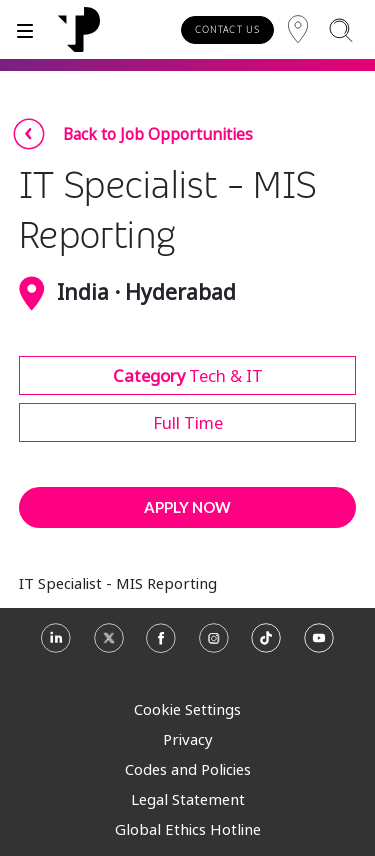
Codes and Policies (188, 769)
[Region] (298, 29)
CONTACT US (227, 29)
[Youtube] (319, 645)
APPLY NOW (187, 507)
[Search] (340, 29)
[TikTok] (266, 645)
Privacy (188, 739)
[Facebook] (161, 645)
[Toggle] (25, 29)
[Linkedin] (56, 645)
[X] (109, 645)
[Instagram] (214, 645)
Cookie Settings (187, 709)
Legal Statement (188, 799)
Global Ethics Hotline (188, 829)
